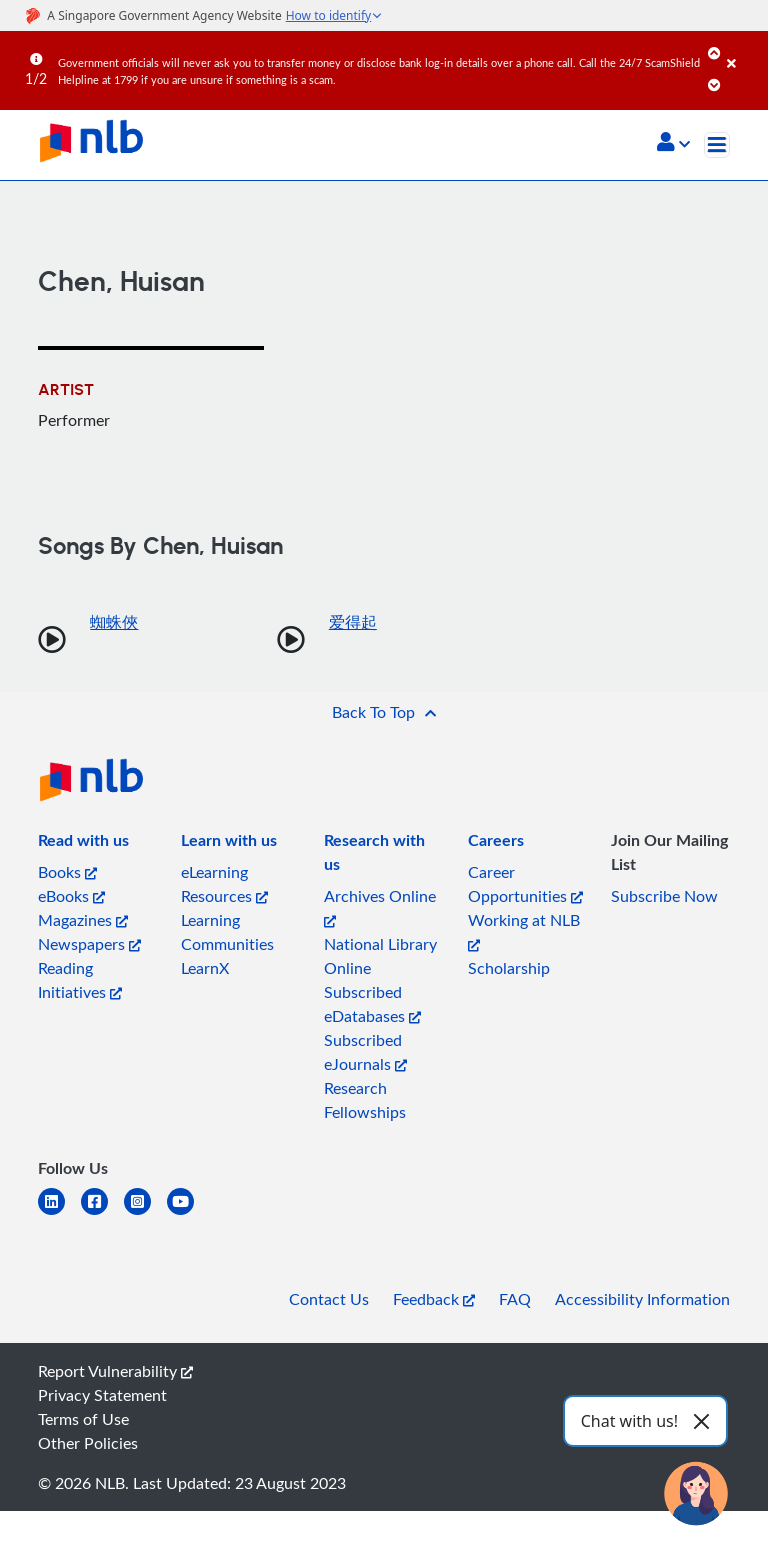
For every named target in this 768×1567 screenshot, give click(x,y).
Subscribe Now (664, 896)
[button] (673, 144)
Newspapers (89, 944)
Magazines (83, 920)
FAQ (515, 1299)
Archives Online (380, 906)
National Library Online (380, 956)
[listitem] (83, 844)
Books (67, 872)
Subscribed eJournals (365, 1052)
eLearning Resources (224, 884)
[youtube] (188, 1213)
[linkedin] (59, 1213)
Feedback (434, 1299)
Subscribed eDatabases (372, 1004)
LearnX (205, 968)
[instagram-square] (145, 1213)
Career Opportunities (525, 884)
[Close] (744, 49)
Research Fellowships (365, 1100)
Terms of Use (83, 1419)
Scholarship (509, 968)
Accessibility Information (642, 1299)
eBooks (71, 896)
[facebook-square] (102, 1213)
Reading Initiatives (80, 980)
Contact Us (329, 1299)
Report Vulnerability (115, 1371)
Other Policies (88, 1443)
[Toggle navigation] (717, 145)
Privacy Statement (102, 1395)
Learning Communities (227, 932)
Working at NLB (524, 930)
